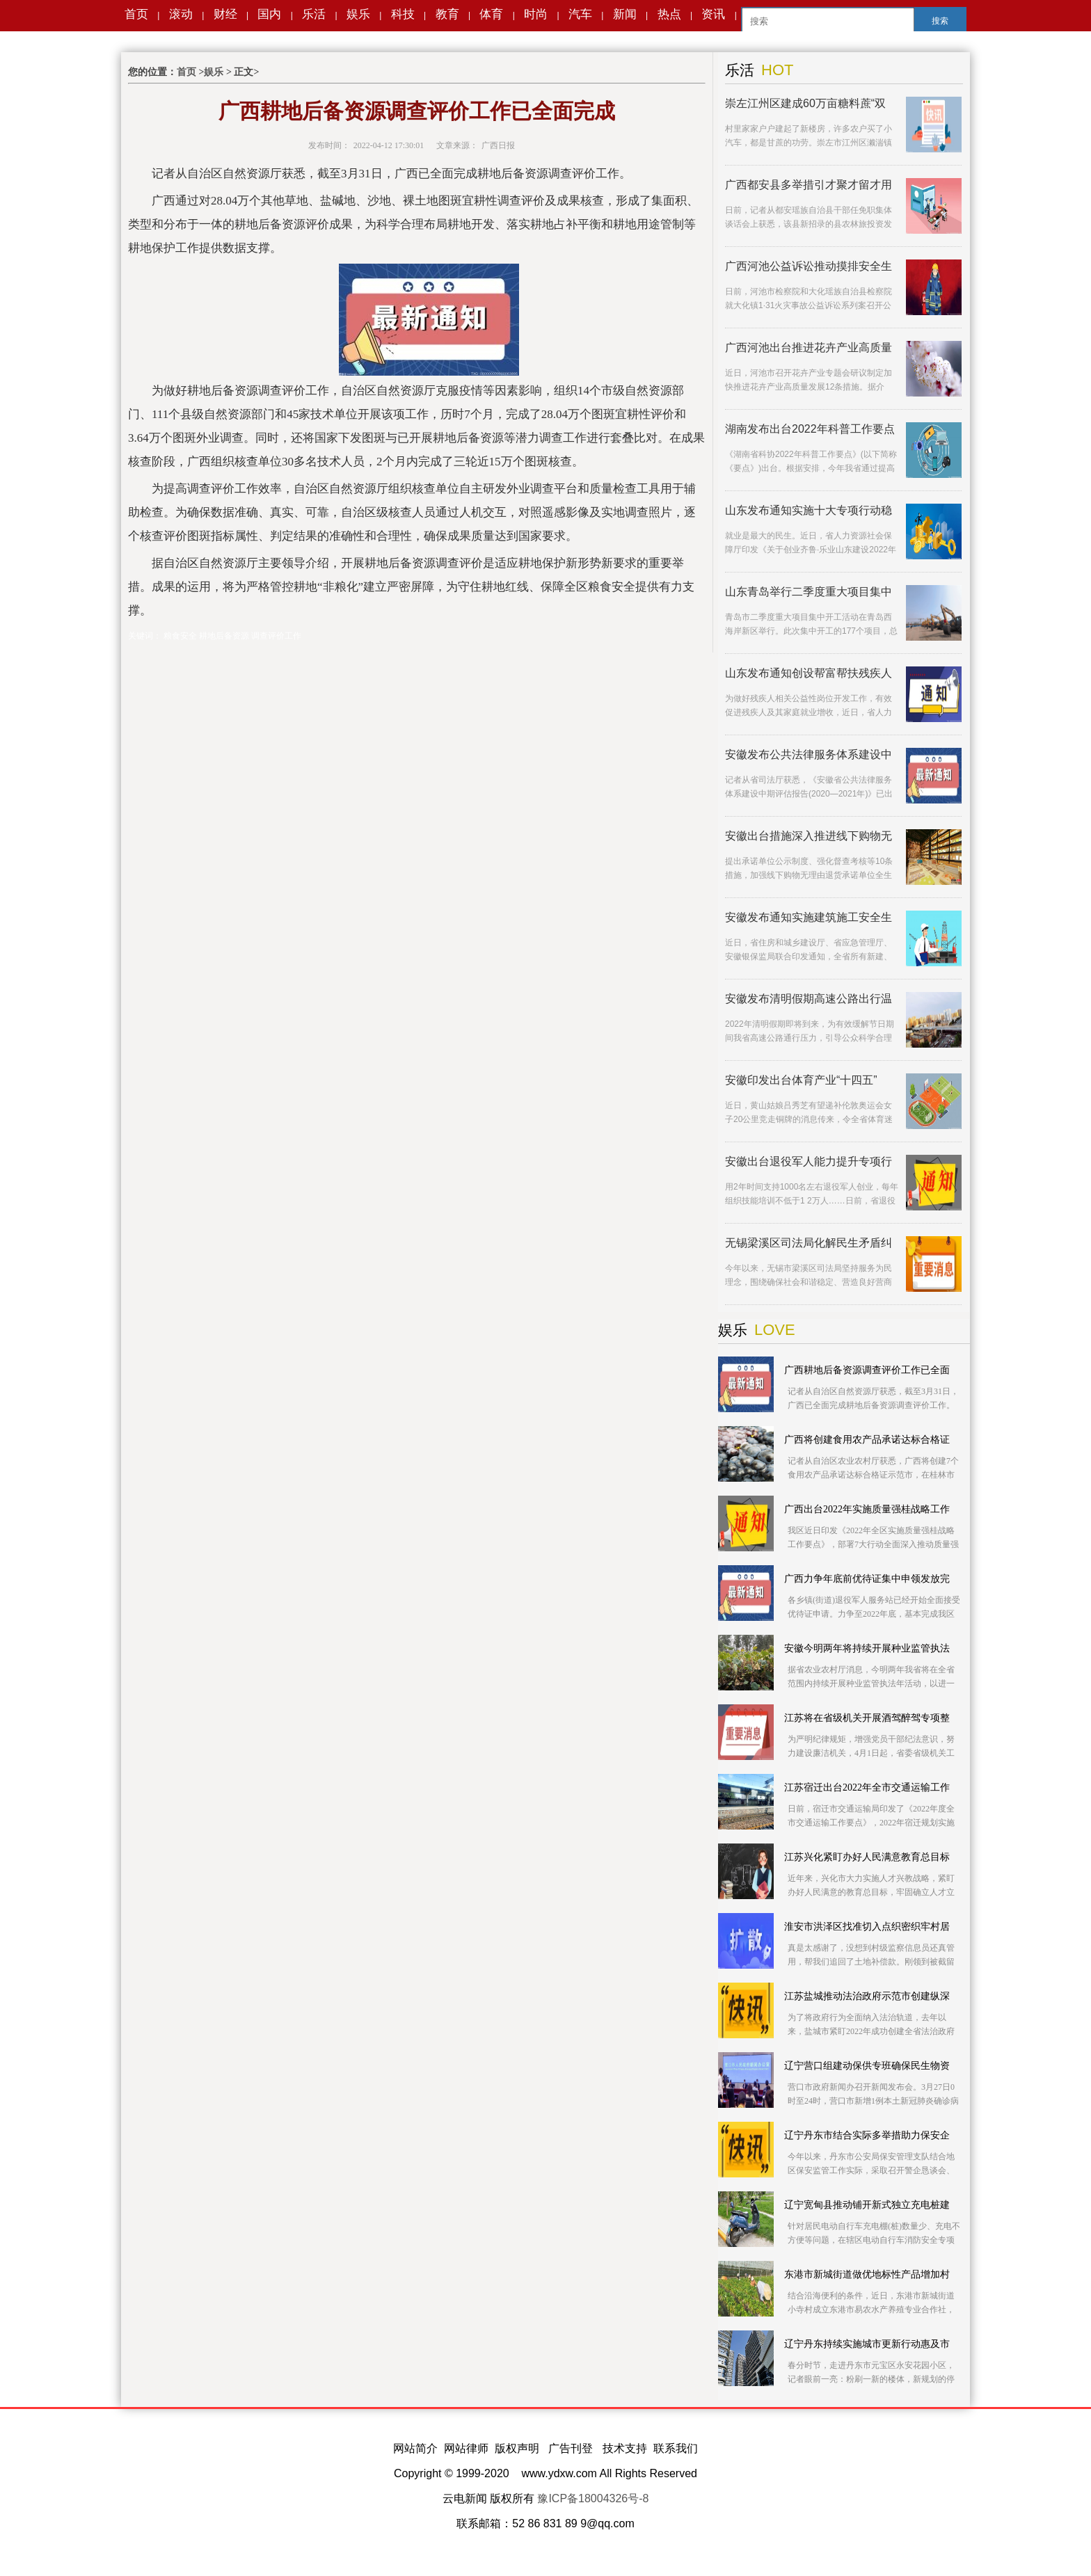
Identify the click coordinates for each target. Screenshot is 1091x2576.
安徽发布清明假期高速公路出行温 (808, 999)
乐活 (314, 14)
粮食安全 (180, 636)
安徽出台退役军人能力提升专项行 (808, 1161)
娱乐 (358, 14)
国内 (269, 14)
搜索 (940, 21)
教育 (447, 14)
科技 (403, 14)
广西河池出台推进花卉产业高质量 (808, 347)
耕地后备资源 (224, 636)
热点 (669, 14)
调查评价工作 (276, 636)
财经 (225, 14)
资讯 (713, 14)
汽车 (580, 14)
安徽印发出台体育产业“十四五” (801, 1080)
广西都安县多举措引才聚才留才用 (808, 185)
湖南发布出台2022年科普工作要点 (810, 429)
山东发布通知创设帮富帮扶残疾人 (808, 673)
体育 (491, 14)
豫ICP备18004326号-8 (592, 2498)
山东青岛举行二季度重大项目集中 (808, 592)
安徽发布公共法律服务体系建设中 (808, 754)
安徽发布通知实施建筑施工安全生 (808, 917)
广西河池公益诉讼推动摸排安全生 (808, 266)
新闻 (625, 14)
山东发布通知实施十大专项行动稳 (808, 510)
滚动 (181, 14)
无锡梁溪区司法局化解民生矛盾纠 (808, 1243)
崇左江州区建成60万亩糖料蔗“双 (805, 103)
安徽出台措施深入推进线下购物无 (808, 836)
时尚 (536, 14)
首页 (136, 14)
